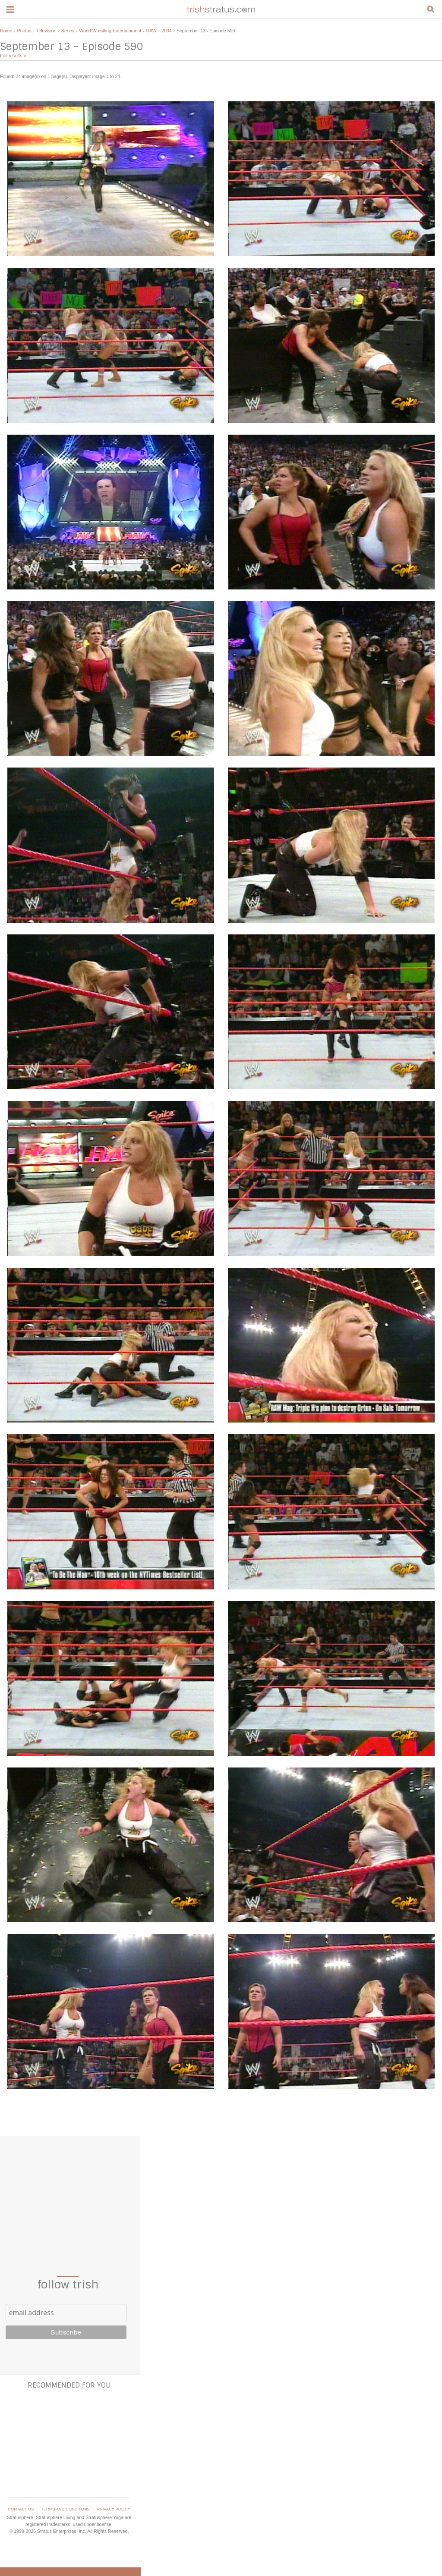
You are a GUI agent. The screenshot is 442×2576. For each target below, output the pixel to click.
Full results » (13, 55)
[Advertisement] (68, 2195)
